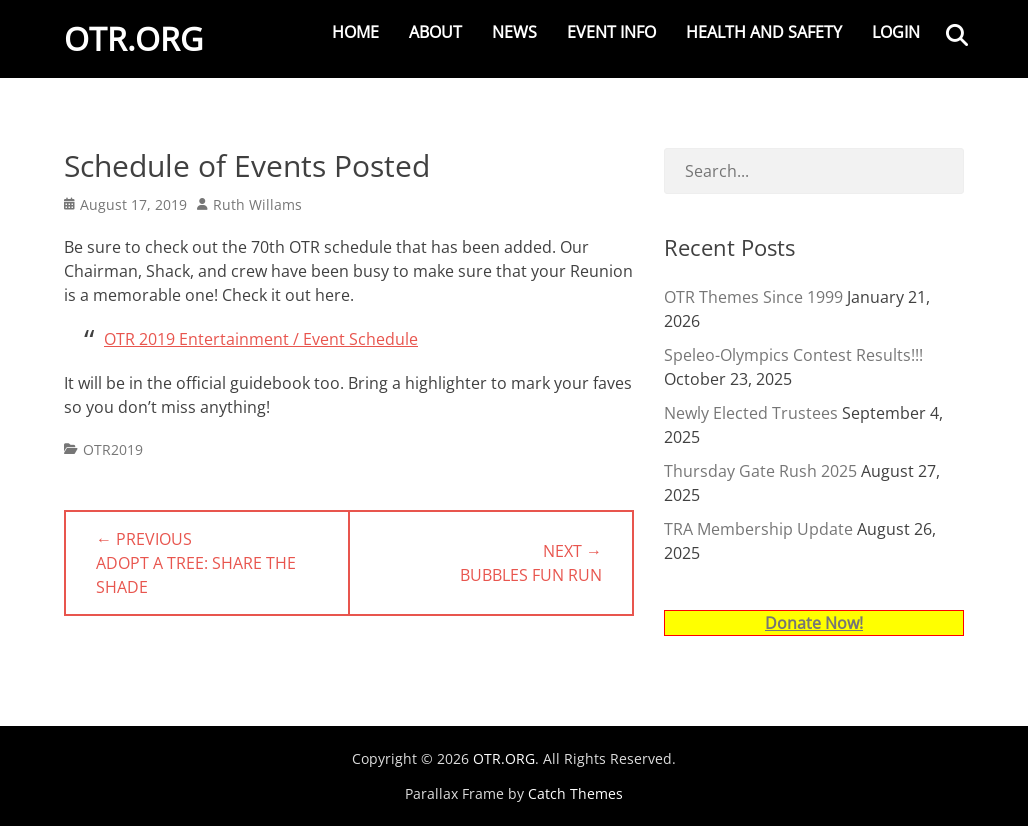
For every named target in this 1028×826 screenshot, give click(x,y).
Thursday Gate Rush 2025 (760, 471)
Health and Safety (764, 32)
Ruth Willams (257, 204)
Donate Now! (814, 623)
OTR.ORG (133, 38)
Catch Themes (575, 793)
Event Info (611, 32)
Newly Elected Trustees (751, 413)
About (435, 32)
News (514, 32)
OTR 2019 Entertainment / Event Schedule (261, 339)
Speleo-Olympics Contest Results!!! (793, 355)
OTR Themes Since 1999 (753, 297)
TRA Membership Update (758, 529)
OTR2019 (113, 449)
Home (355, 32)
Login (896, 32)
